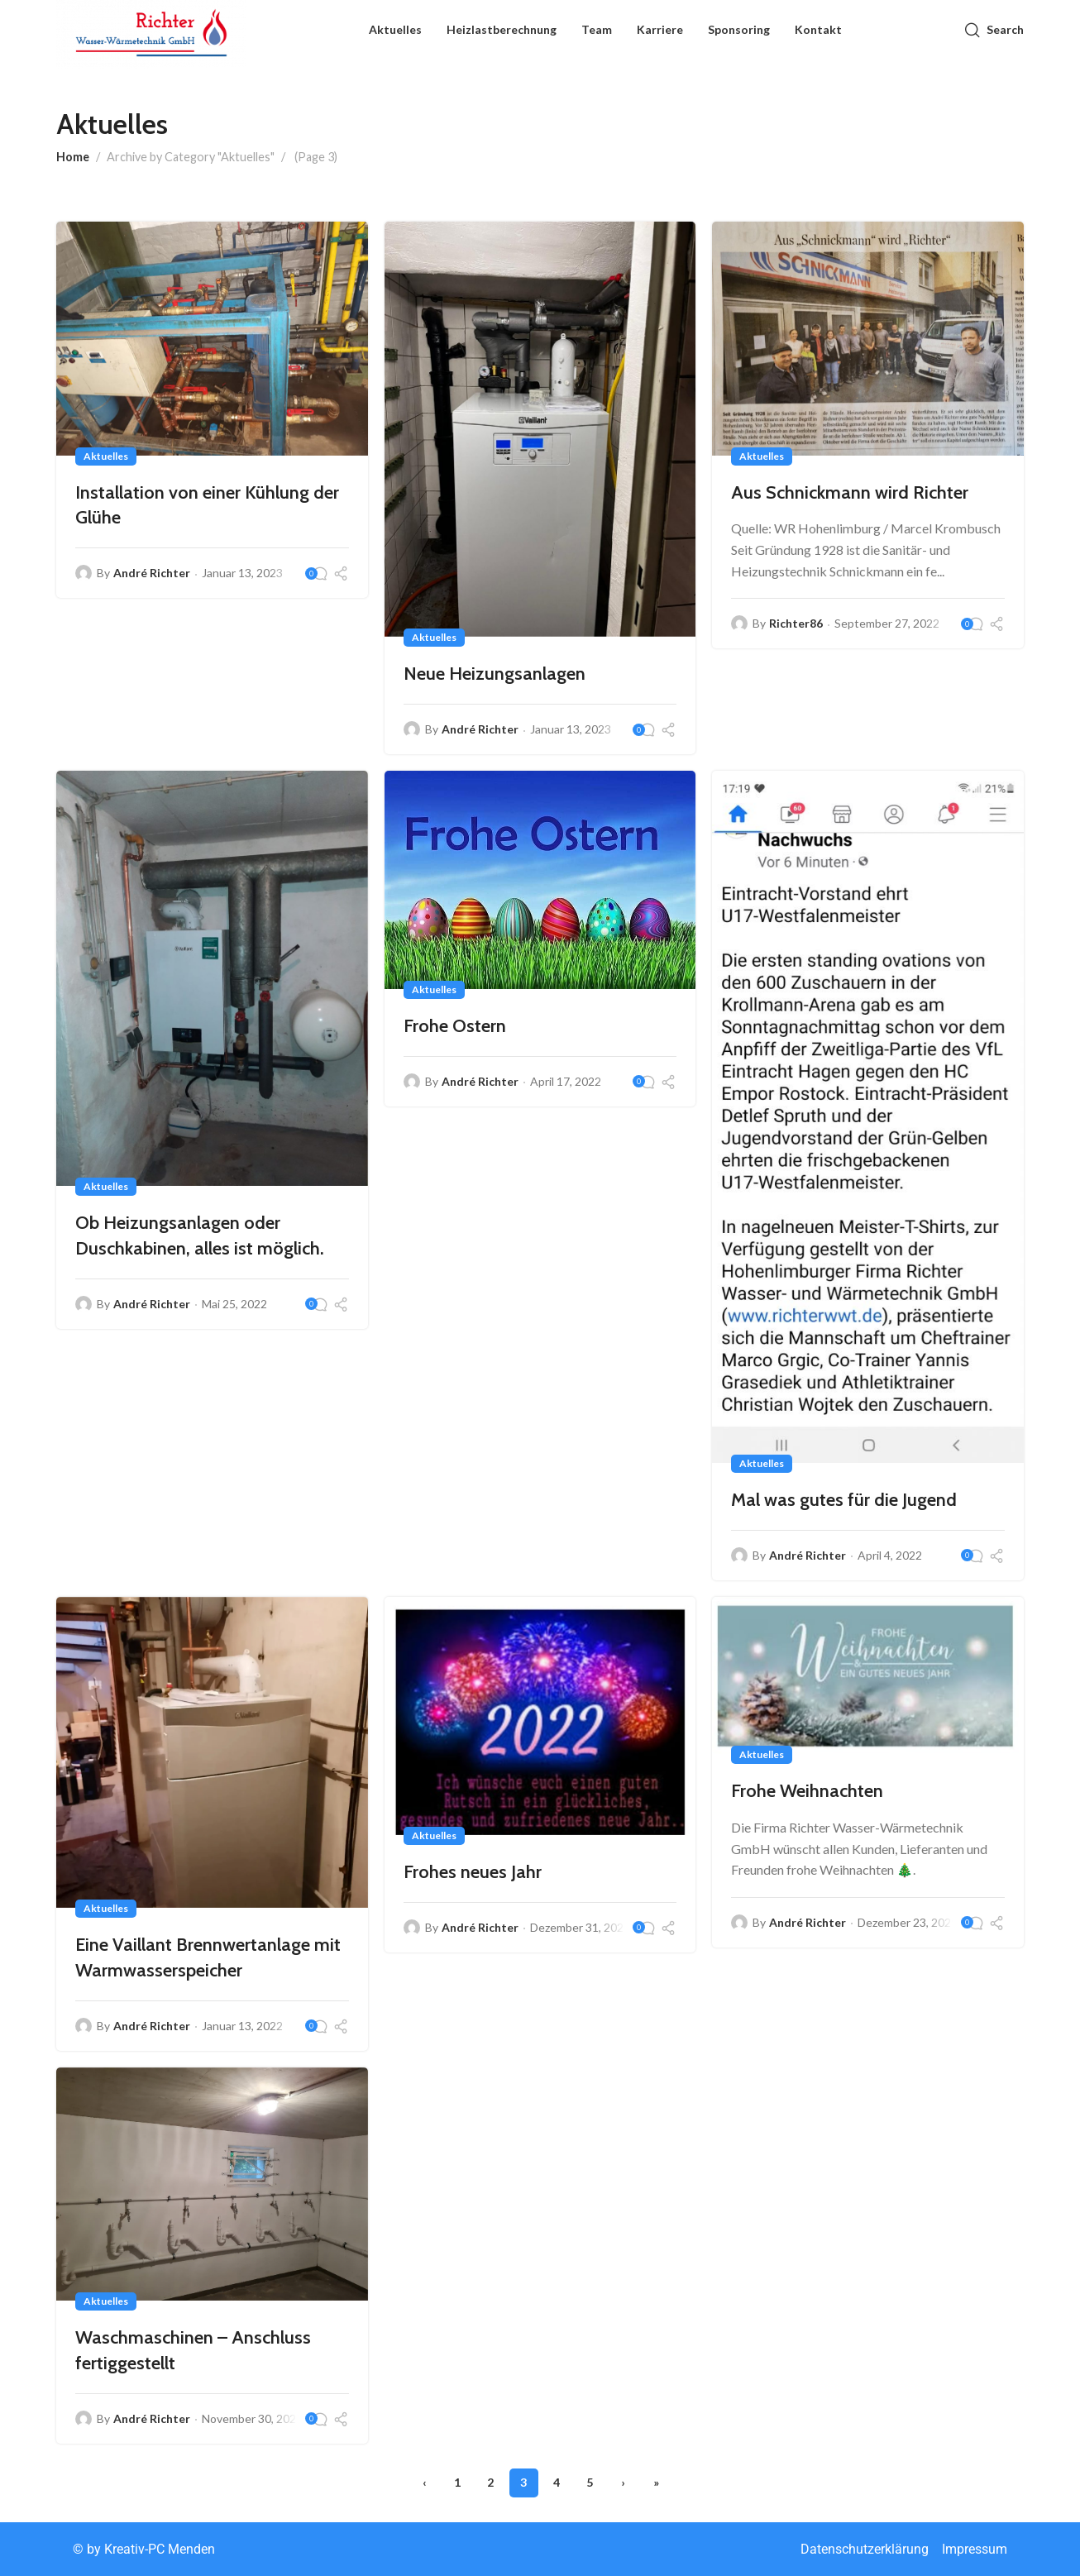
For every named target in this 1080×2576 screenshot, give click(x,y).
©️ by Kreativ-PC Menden (144, 2549)
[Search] (994, 37)
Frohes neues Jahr (474, 1872)
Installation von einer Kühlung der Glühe (209, 505)
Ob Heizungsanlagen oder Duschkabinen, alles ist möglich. (201, 1235)
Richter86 (797, 623)
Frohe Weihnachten (809, 1791)
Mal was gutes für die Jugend (845, 1500)
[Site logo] (151, 37)
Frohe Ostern (456, 1026)
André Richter (153, 573)
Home (72, 157)
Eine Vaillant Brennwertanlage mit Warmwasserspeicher (209, 1957)
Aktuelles (107, 456)
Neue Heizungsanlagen (496, 673)
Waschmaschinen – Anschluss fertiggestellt (195, 2350)
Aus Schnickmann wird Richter (851, 492)
